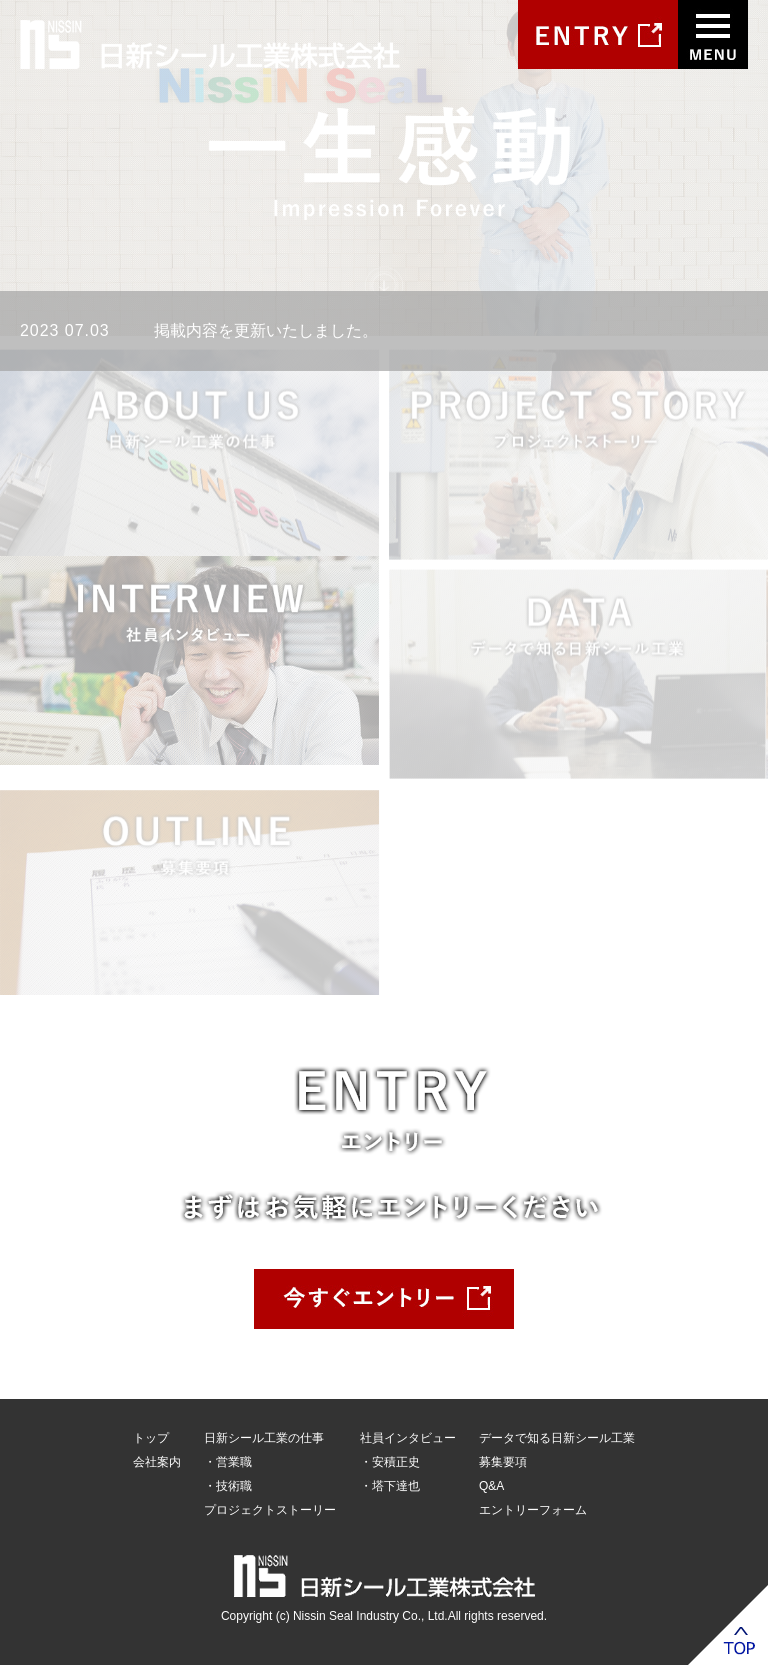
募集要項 (503, 1462)
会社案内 (157, 1462)
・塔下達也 (390, 1486)
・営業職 (228, 1462)
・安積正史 (390, 1462)
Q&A (491, 1486)
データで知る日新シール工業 (557, 1438)
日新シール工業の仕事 (264, 1438)
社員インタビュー (408, 1438)
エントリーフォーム (533, 1510)
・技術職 (228, 1486)
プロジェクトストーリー (270, 1510)
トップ (151, 1438)
